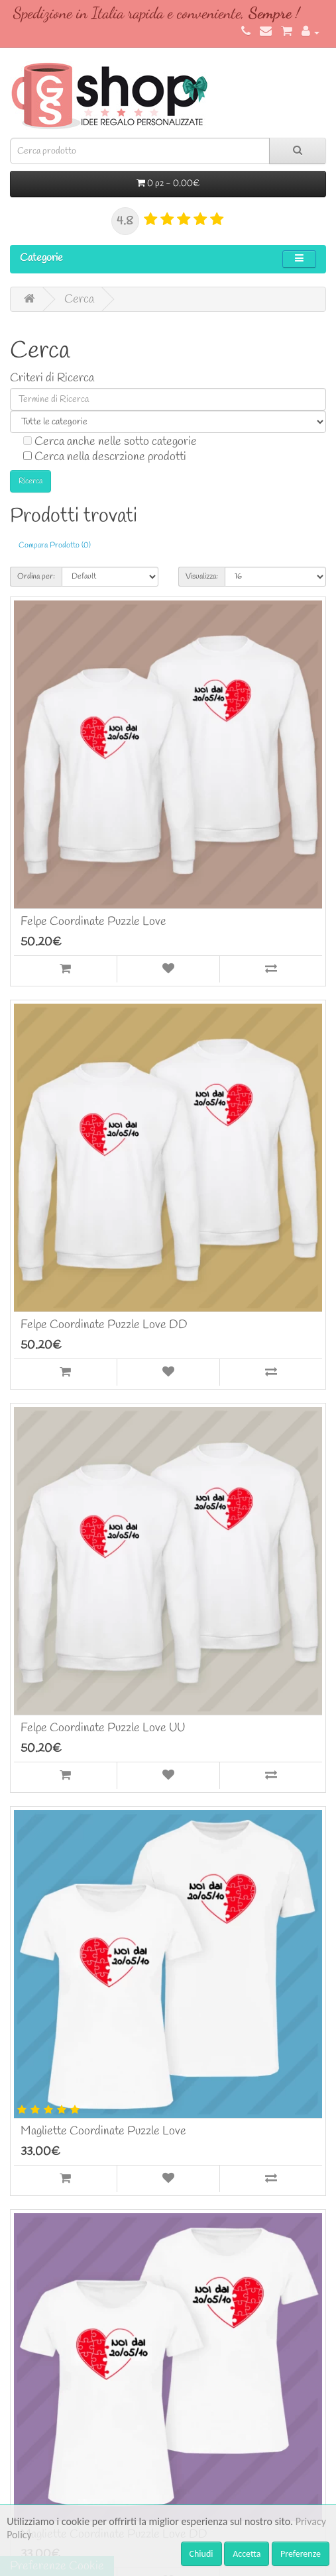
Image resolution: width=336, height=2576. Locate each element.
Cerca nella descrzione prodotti (104, 456)
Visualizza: (202, 576)
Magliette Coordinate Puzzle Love (103, 2131)
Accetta (246, 2553)
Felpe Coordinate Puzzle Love (93, 922)
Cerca (79, 299)
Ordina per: (36, 576)
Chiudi (201, 2553)
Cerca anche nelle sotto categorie (110, 441)
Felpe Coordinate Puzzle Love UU (103, 1728)
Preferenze (300, 2553)
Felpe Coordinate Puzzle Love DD (104, 1325)
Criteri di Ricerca (52, 378)
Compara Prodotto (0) (55, 545)
